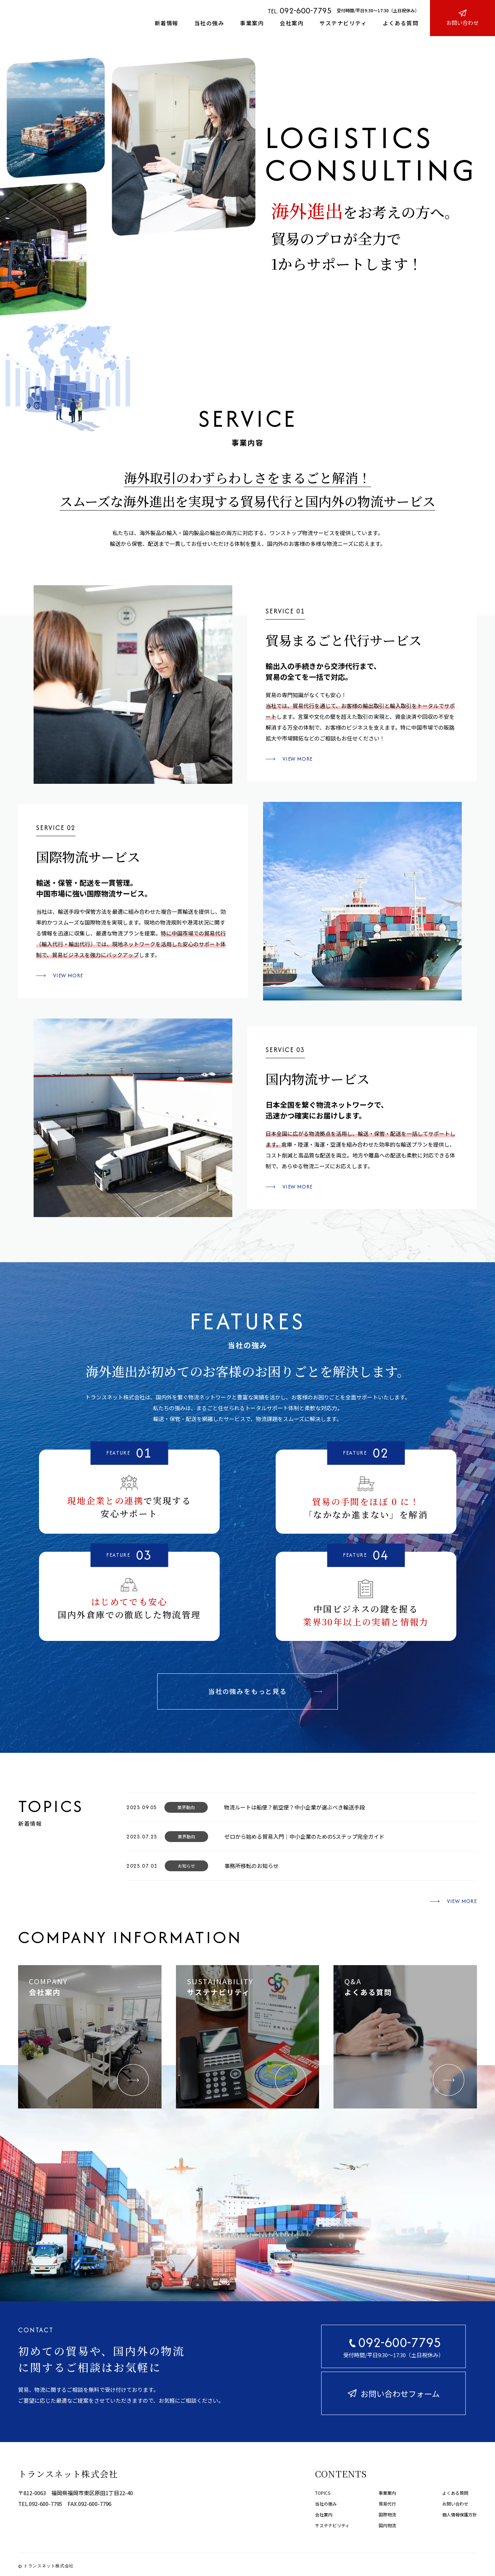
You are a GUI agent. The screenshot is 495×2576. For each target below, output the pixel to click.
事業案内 (252, 23)
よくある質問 (400, 23)
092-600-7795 (306, 10)
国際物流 (387, 2514)
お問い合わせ (455, 2504)
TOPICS (322, 2493)
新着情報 (166, 23)
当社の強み (209, 23)
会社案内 (292, 23)
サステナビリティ (343, 23)
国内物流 (387, 2525)
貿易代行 (387, 2504)
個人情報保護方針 (459, 2514)
